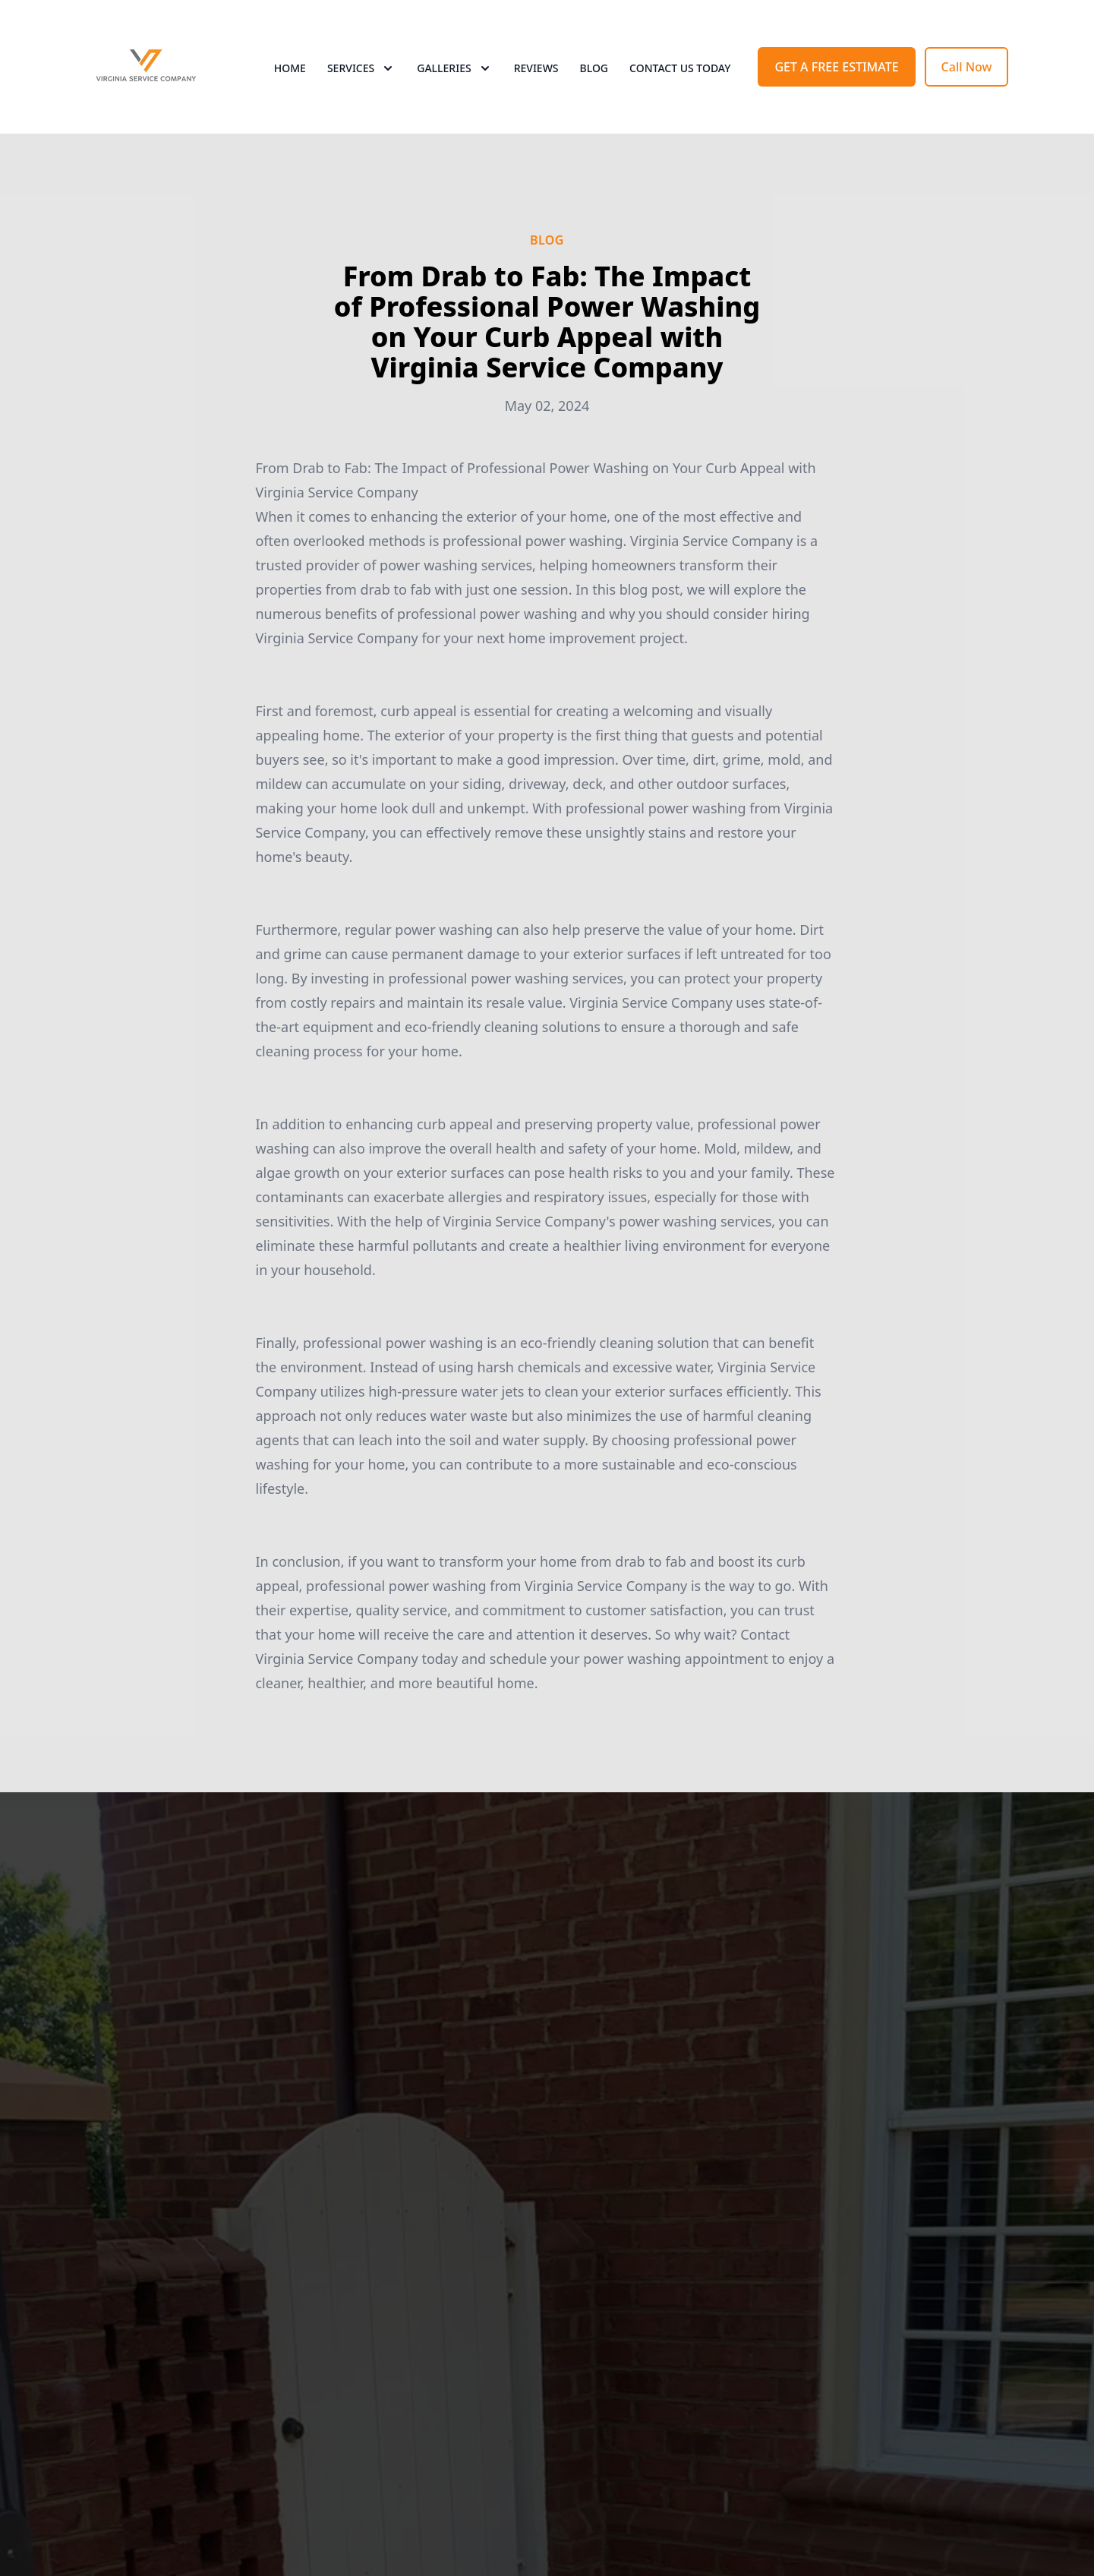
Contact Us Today (679, 68)
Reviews (536, 68)
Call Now (966, 66)
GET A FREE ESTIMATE (836, 66)
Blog (594, 68)
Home (290, 68)
